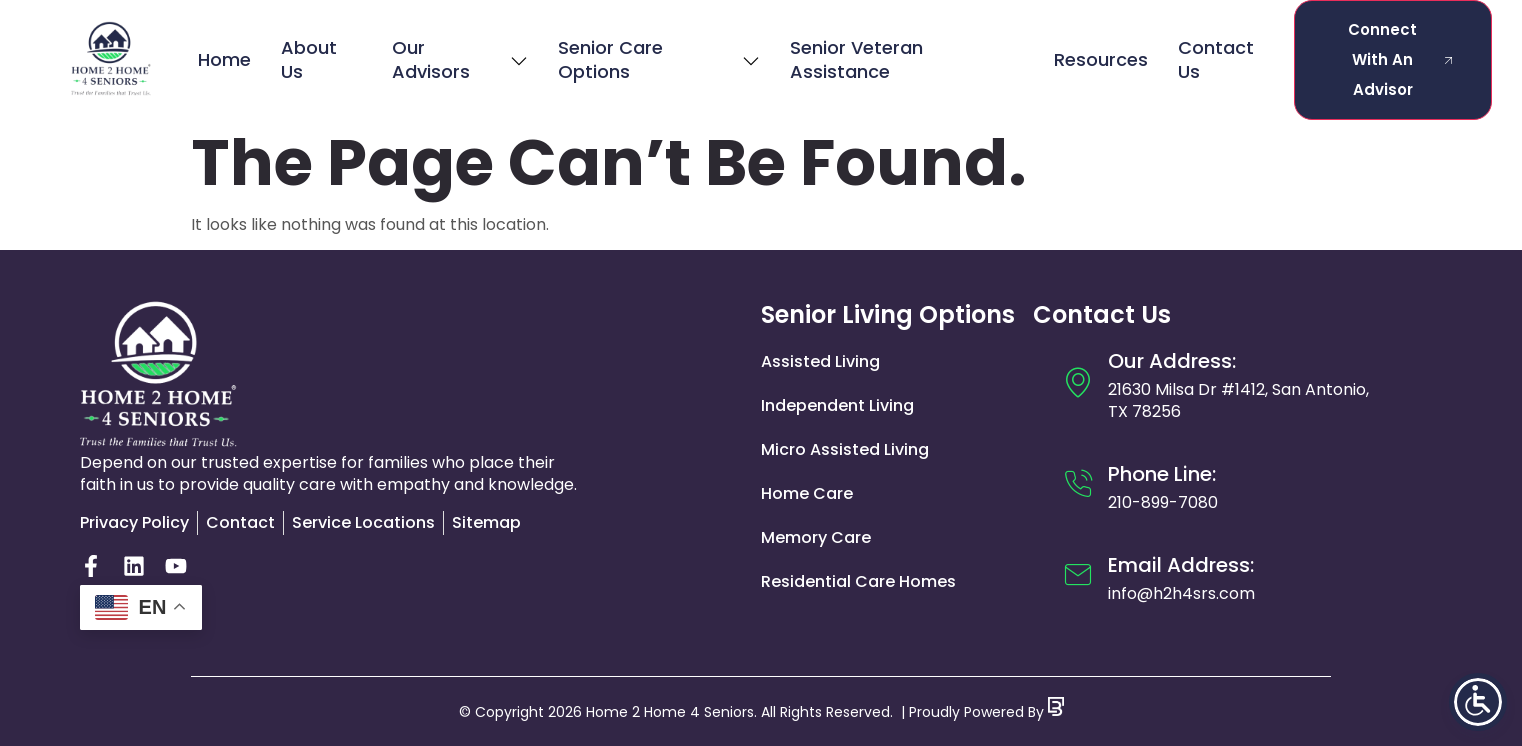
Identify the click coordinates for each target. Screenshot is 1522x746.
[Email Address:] (1078, 575)
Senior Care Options (658, 59)
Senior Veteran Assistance (856, 59)
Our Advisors (460, 59)
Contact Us (1216, 59)
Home (224, 59)
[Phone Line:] (1078, 484)
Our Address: (1172, 361)
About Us (309, 59)
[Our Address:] (1078, 382)
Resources (1101, 59)
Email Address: (1181, 565)
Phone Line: (1162, 474)
